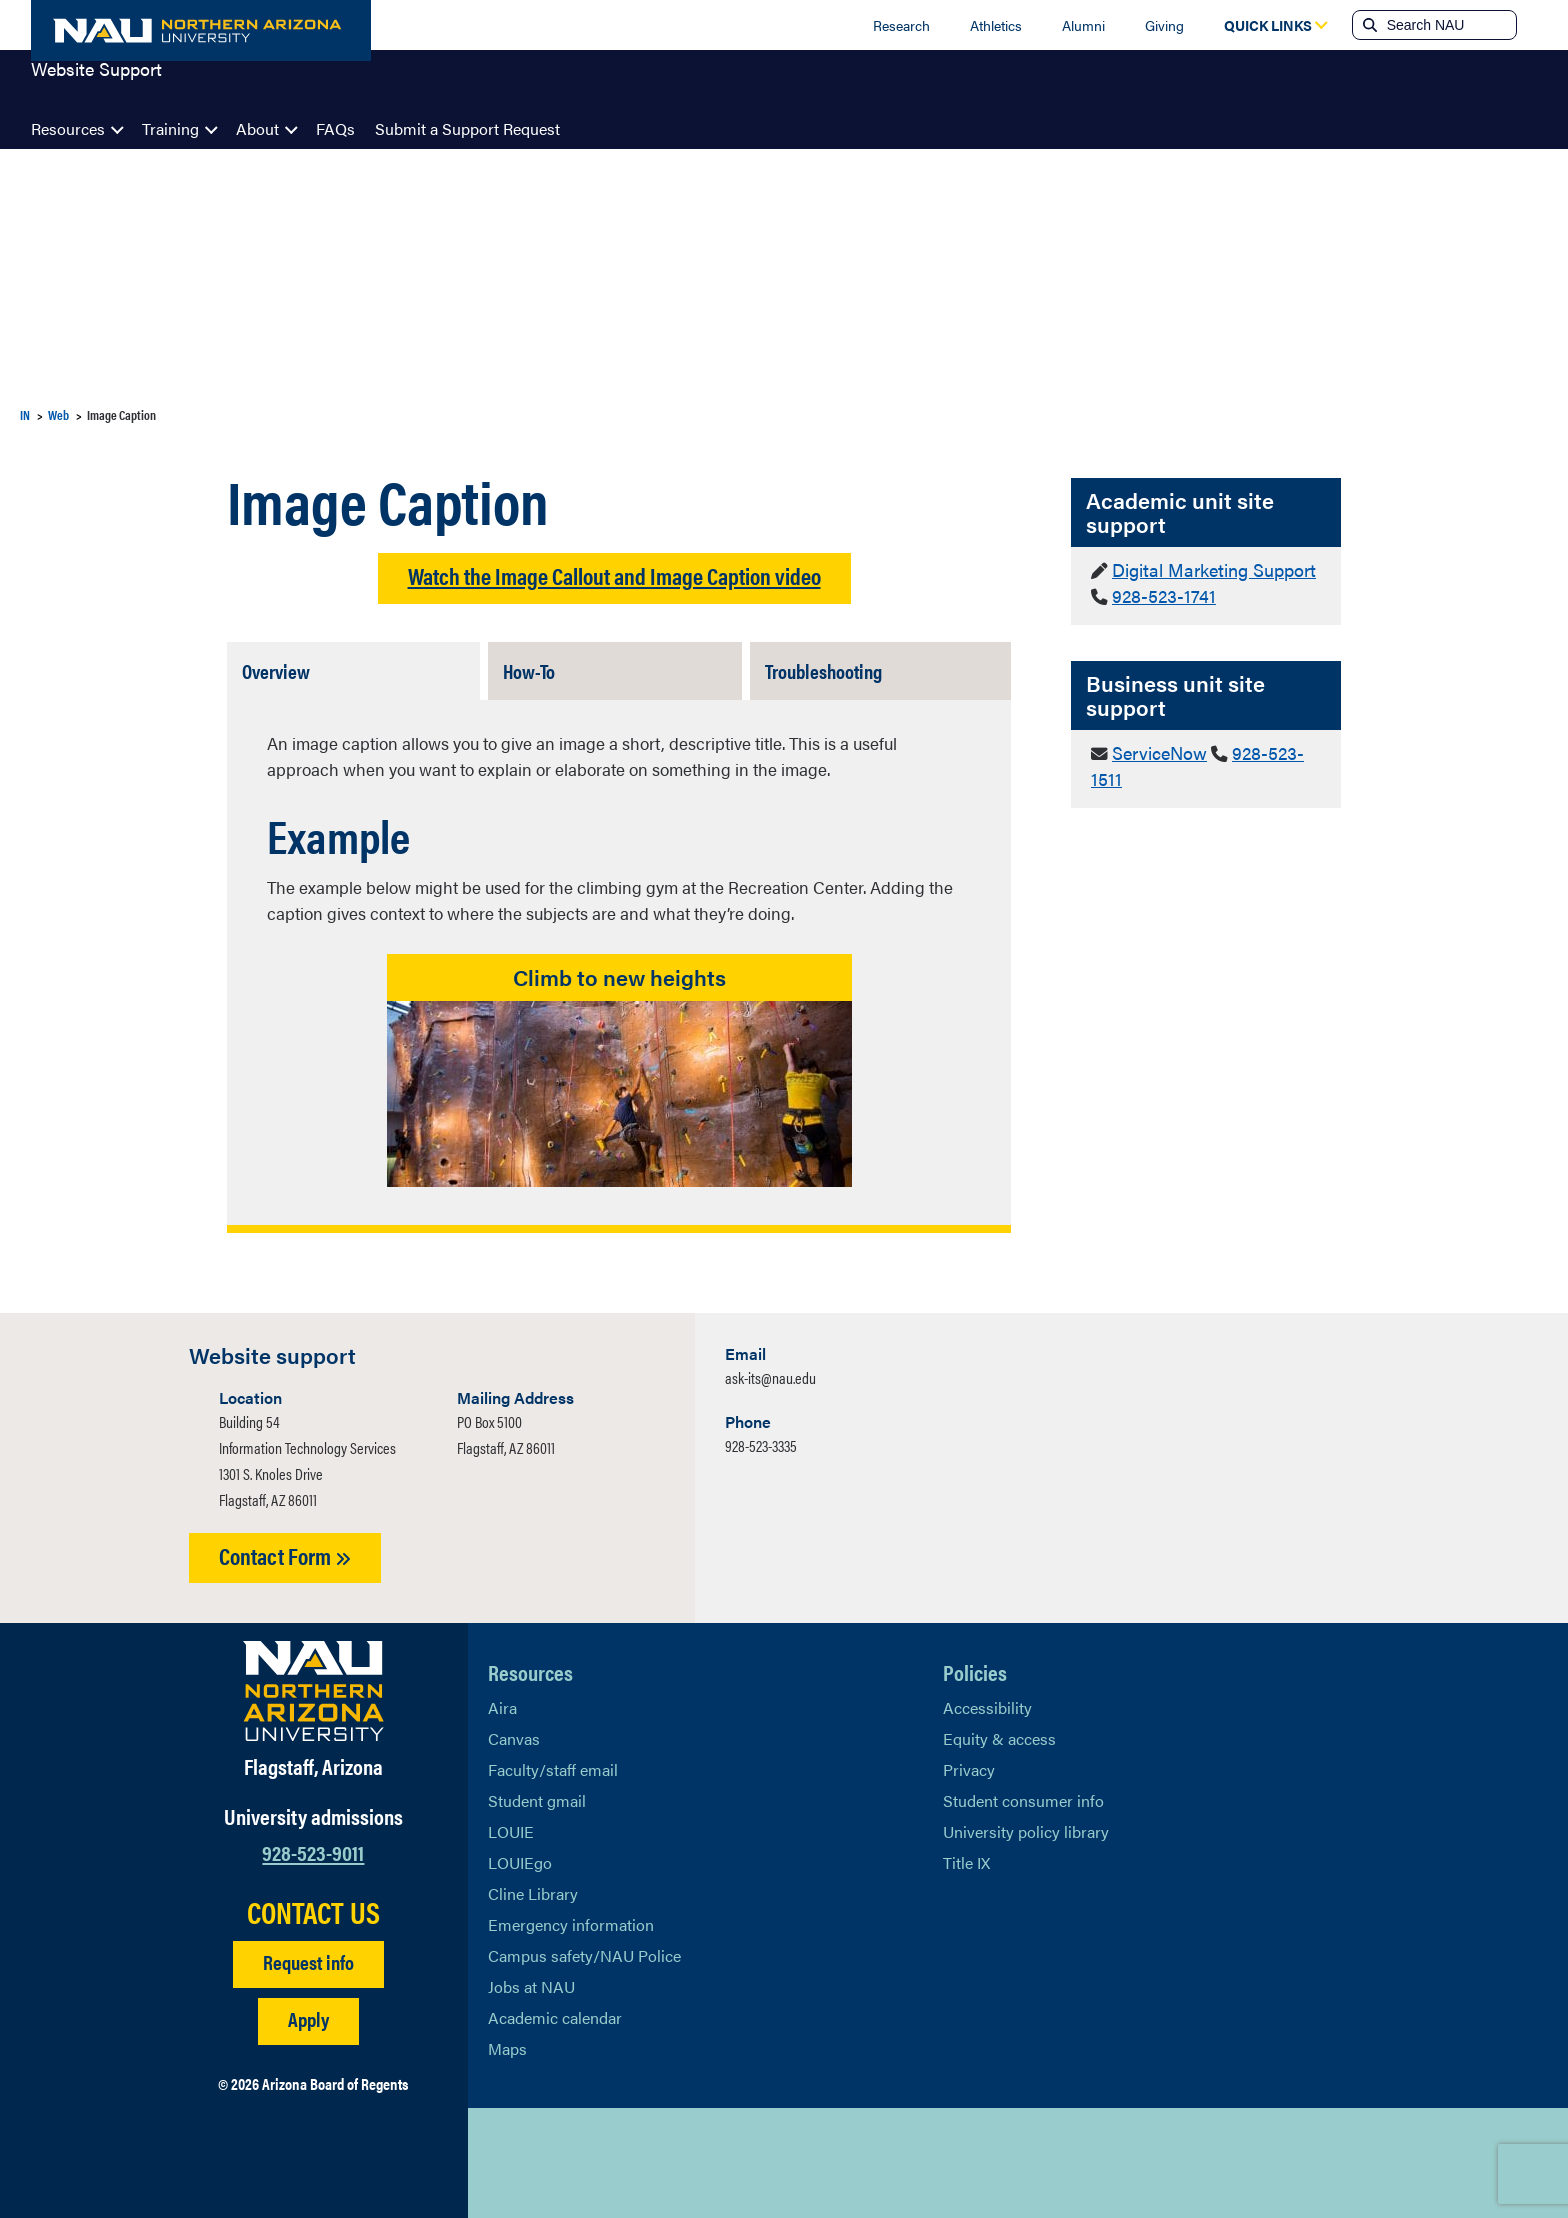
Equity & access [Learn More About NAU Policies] (999, 1733)
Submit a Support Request (467, 128)
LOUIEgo (520, 1857)
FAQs (335, 128)
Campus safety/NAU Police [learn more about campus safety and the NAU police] (584, 1950)
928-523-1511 (1273, 747)
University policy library (1026, 1826)
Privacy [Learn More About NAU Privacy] (969, 1764)
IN (25, 414)
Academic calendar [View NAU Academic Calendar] (555, 2012)
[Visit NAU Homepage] (313, 1686)
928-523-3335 (761, 1440)
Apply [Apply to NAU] (308, 2013)
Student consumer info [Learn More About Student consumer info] (1023, 1795)
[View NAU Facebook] (543, 2160)
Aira (502, 1702)
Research (901, 25)
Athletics (996, 25)
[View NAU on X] (503, 2160)
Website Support (96, 84)
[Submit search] (1368, 25)
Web (58, 414)
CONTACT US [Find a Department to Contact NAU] (313, 1907)
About (257, 128)
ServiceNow (1157, 747)
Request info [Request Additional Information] (308, 1956)
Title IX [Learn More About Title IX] (966, 1857)
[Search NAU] (1449, 25)
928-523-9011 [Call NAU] (313, 1846)
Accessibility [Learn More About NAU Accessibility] (987, 1702)
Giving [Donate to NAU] (1164, 25)
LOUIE (511, 1826)
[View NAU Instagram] (623, 2160)
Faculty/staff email (553, 1764)
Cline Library (533, 1888)
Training (170, 128)
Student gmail (537, 1795)
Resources (68, 128)
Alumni (1083, 25)
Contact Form (285, 1550)
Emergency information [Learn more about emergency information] (571, 1919)
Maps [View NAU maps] (507, 2043)
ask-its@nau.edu (770, 1372)
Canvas (514, 1733)
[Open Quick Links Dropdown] (1268, 25)
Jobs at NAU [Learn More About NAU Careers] (531, 1981)
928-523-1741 (1159, 593)
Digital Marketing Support (1208, 569)
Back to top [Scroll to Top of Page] (1295, 2160)
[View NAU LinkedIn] (583, 2160)
